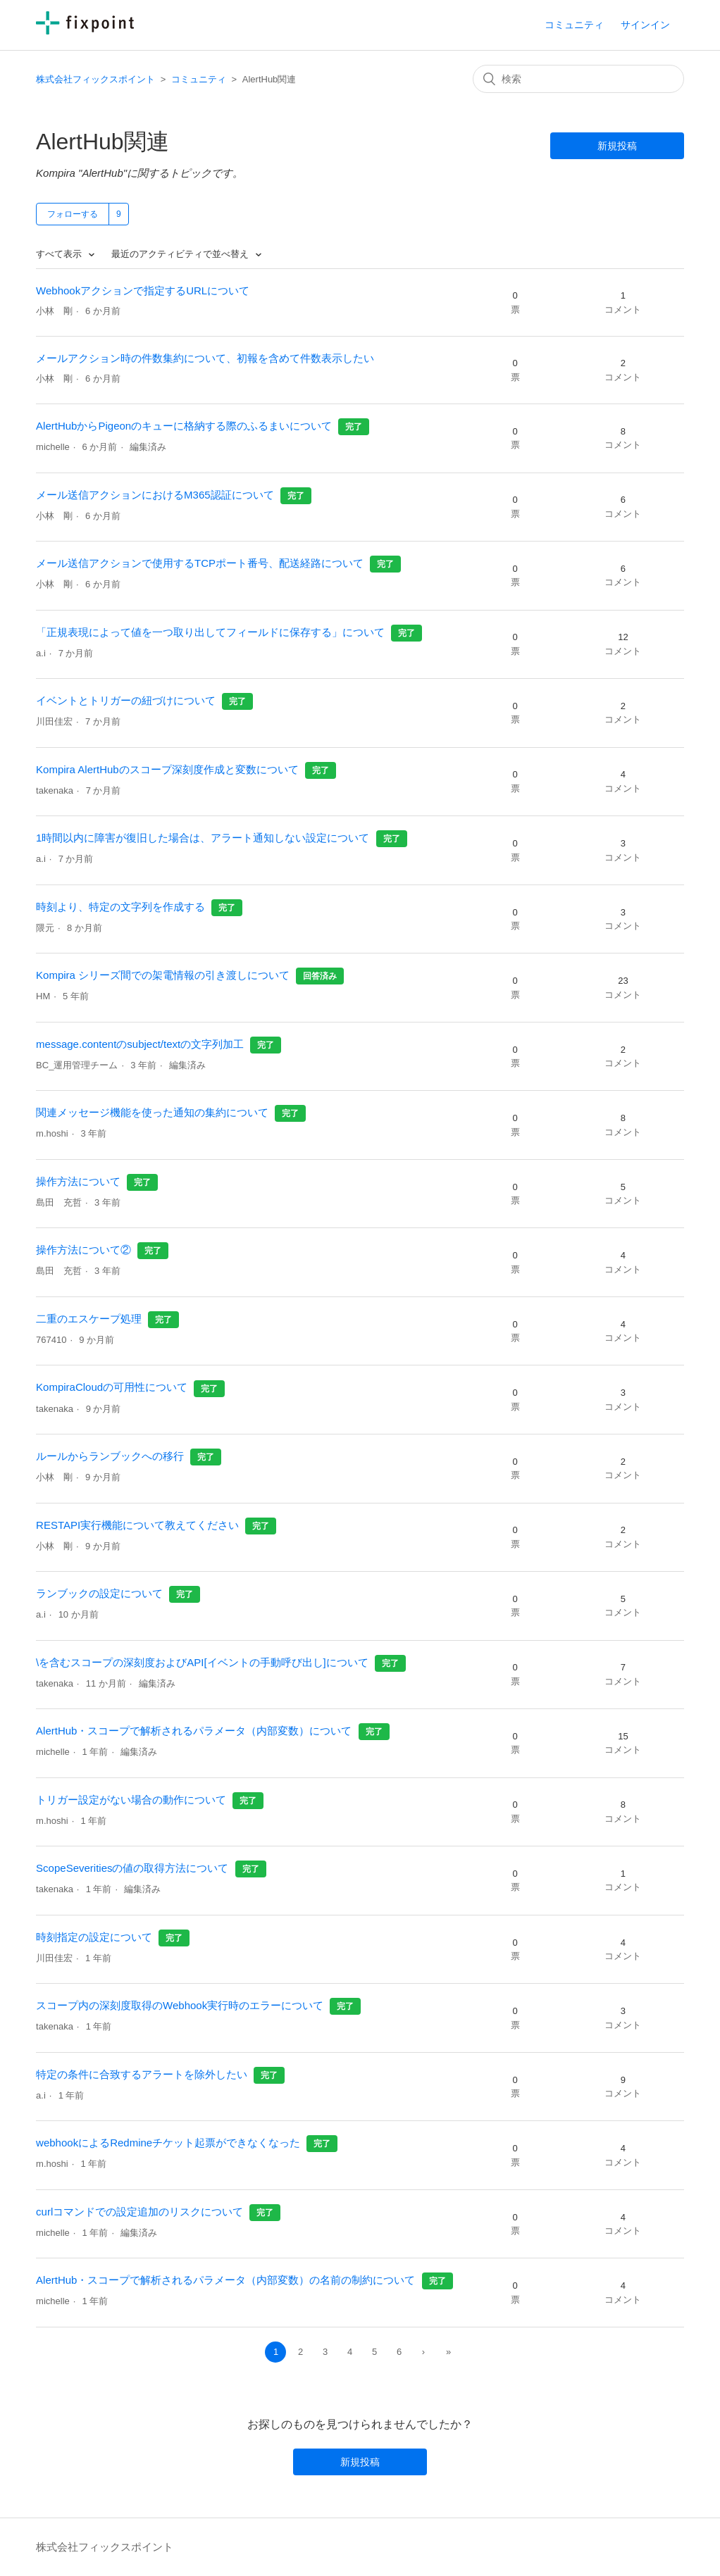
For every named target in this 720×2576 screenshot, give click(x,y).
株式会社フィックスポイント (95, 79)
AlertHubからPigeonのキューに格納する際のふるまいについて (184, 426)
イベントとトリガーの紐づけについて (126, 700)
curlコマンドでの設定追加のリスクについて (139, 2212)
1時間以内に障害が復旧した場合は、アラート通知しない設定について (202, 838)
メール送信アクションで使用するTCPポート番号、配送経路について (200, 563)
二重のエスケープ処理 (89, 1319)
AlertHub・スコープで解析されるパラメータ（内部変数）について (194, 1731)
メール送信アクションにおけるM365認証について (155, 495)
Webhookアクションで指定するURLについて (142, 290)
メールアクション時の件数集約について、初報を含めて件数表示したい (205, 358)
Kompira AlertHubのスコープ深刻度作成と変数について (167, 769)
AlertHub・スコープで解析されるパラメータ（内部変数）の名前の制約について (225, 2280)
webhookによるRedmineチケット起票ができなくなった (168, 2143)
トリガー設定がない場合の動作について (131, 1800)
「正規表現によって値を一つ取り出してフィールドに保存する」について (210, 632)
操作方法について (78, 1181)
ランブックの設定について (99, 1593)
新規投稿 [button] (617, 145)
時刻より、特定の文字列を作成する (120, 907)
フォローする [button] (72, 214)
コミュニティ (574, 24)
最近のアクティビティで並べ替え (181, 254)
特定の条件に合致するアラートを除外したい (141, 2074)
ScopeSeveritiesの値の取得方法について (132, 1868)
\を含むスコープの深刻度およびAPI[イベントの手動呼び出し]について (202, 1662)
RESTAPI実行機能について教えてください (137, 1525)
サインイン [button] (645, 24)
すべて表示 (60, 254)
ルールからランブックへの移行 (110, 1456)
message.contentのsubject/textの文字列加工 (140, 1044)
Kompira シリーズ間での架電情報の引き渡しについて (163, 975)
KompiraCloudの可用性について (111, 1387)
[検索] (578, 79)
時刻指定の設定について (94, 1937)
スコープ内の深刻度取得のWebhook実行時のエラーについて (179, 2005)
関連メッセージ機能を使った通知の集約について (152, 1112)
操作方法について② (83, 1250)
